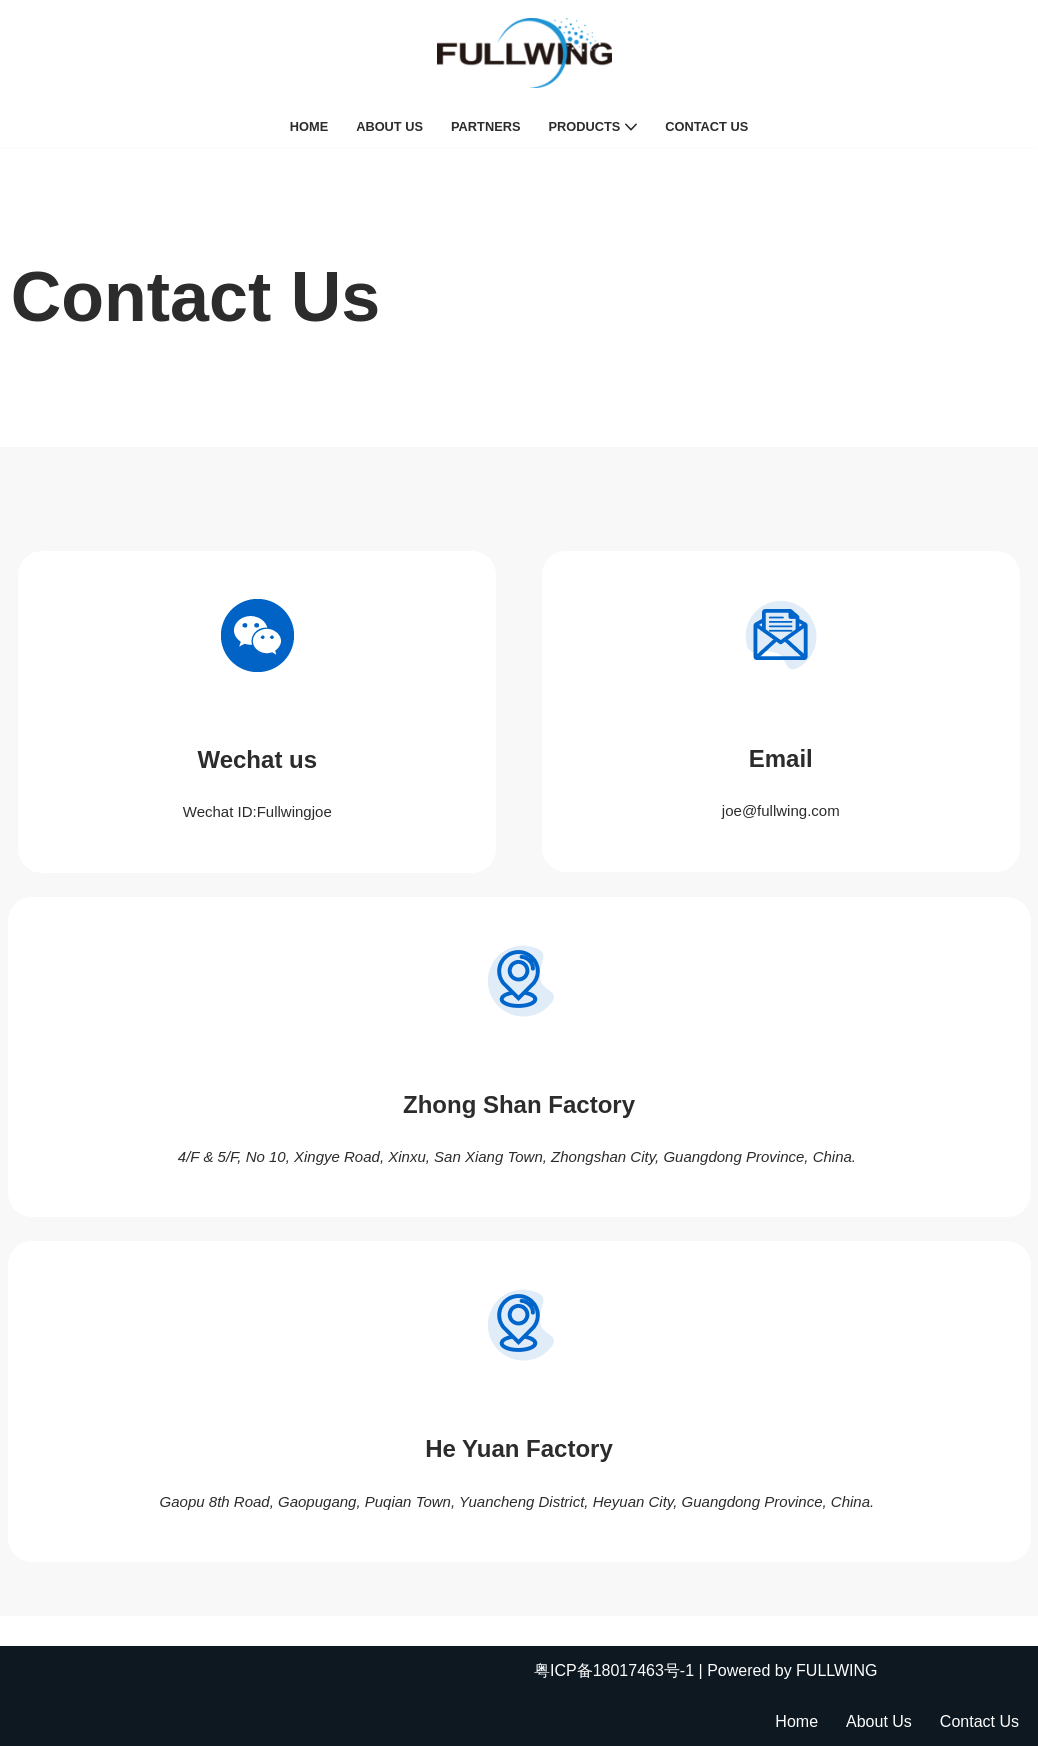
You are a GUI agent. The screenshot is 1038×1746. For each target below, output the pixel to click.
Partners (485, 126)
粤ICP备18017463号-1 (614, 1670)
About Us (389, 126)
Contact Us (706, 126)
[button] (631, 127)
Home (309, 126)
